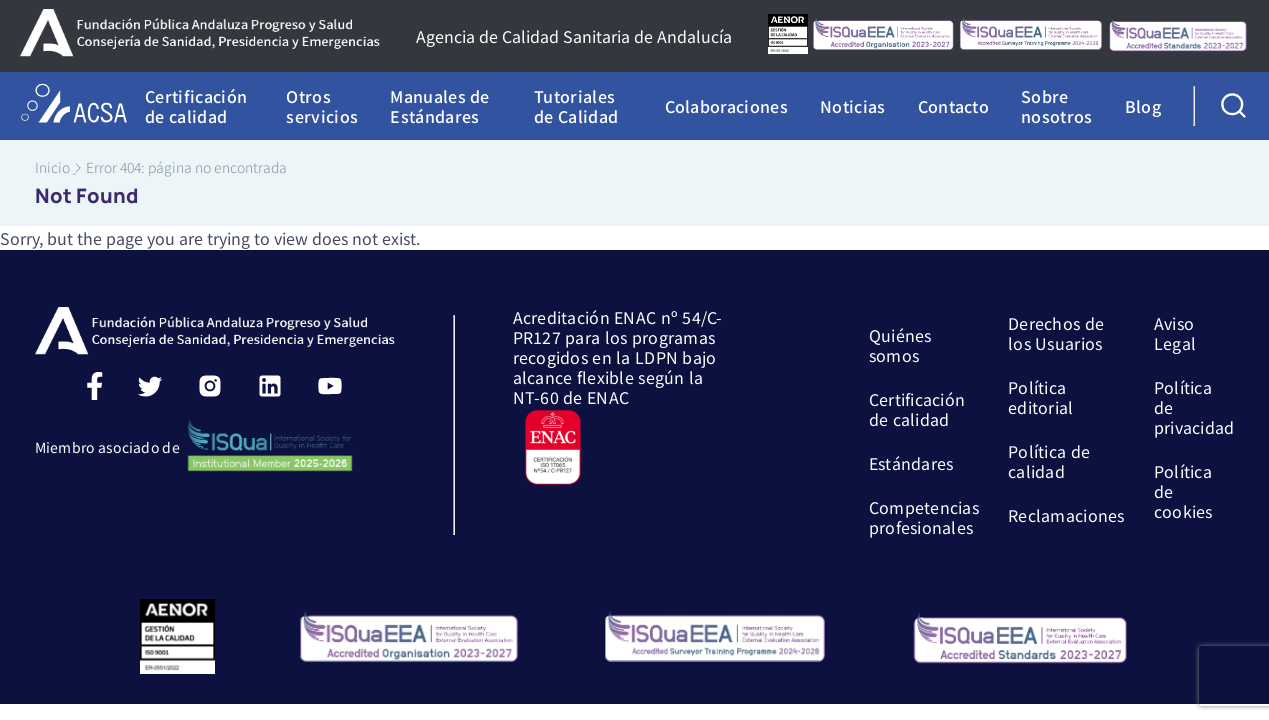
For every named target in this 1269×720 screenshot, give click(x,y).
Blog (1143, 106)
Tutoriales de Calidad (576, 106)
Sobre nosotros (1057, 106)
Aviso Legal (1175, 332)
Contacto (954, 106)
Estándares (911, 462)
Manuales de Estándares (440, 106)
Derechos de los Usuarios (1056, 332)
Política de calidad (1049, 460)
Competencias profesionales (924, 516)
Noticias (853, 106)
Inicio (52, 167)
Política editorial (1041, 396)
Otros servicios (322, 106)
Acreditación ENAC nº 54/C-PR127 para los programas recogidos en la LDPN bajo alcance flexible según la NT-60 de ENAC (618, 396)
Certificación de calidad (196, 106)
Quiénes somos (900, 344)
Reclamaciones (1066, 514)
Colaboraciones (726, 106)
